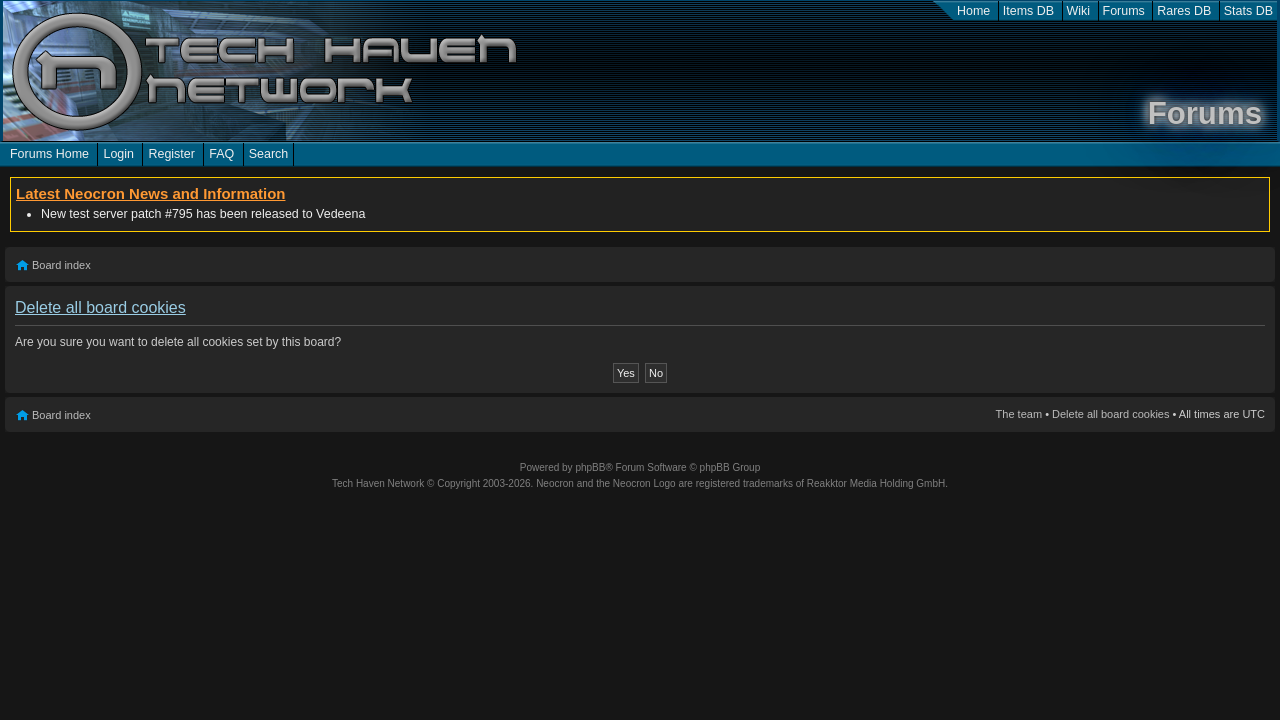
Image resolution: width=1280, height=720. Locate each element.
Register (171, 154)
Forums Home (49, 154)
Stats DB (1248, 11)
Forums (1124, 11)
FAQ (221, 154)
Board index (61, 265)
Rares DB (1184, 11)
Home (973, 11)
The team (1019, 414)
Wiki (1079, 11)
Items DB (1028, 11)
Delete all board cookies (1110, 414)
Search (269, 154)
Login (118, 154)
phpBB (590, 467)
